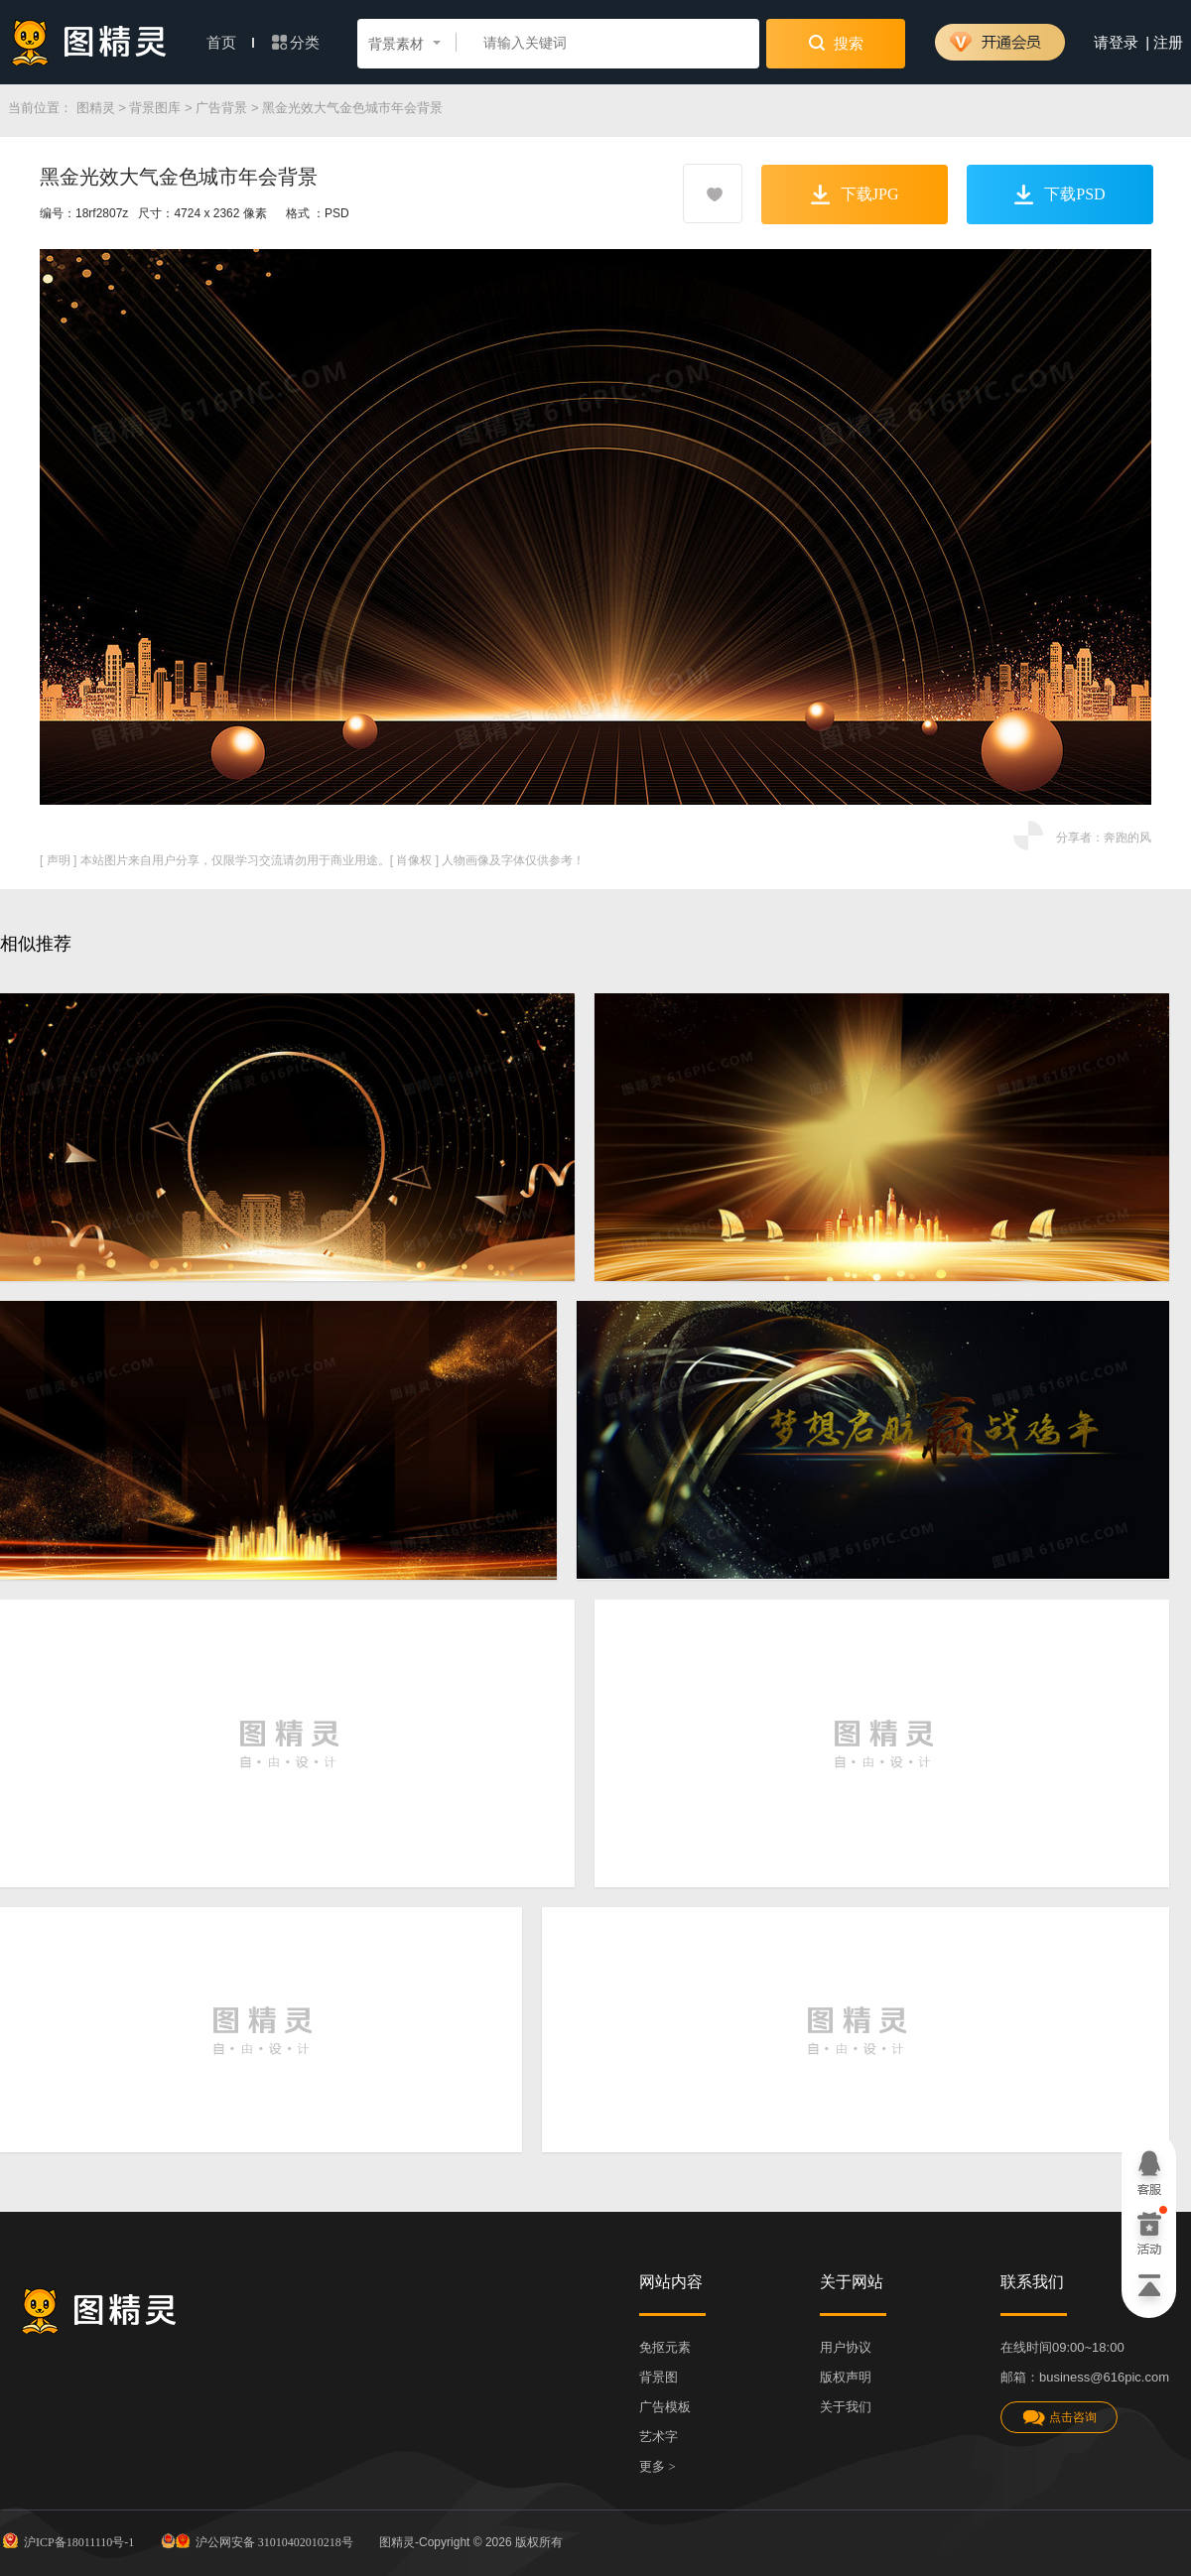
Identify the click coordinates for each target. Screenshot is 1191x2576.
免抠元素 (665, 2347)
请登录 (1116, 43)
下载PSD (1059, 194)
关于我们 (845, 2406)
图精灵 (95, 107)
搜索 (836, 43)
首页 (230, 43)
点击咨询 (1059, 2417)
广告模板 (665, 2406)
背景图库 (155, 107)
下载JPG (855, 194)
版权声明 (845, 2377)
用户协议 (845, 2347)
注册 (1168, 43)
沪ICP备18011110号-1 (67, 2540)
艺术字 (658, 2436)
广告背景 (221, 107)
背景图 (658, 2377)
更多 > (657, 2466)
